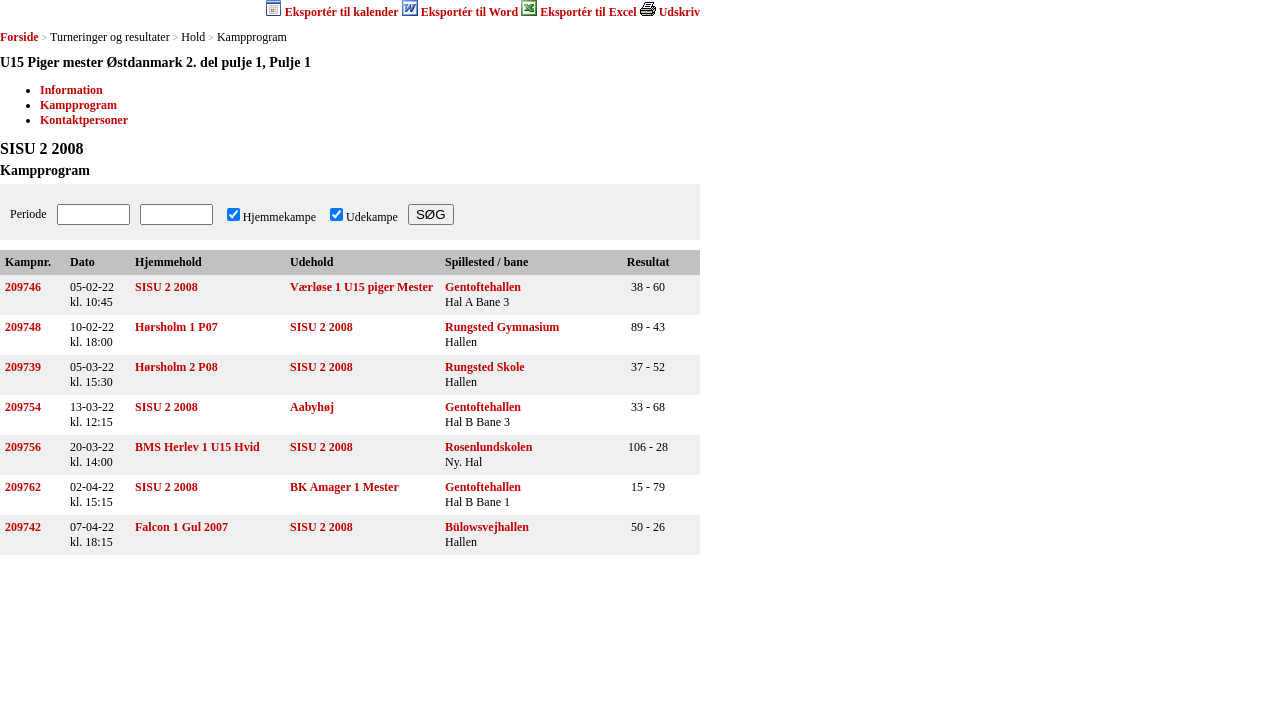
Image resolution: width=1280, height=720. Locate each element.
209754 (23, 407)
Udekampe (372, 217)
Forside (19, 37)
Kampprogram (78, 105)
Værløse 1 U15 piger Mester (361, 287)
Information (71, 90)
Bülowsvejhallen (487, 527)
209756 (23, 447)
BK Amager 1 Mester (344, 487)
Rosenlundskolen (488, 447)
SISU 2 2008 (166, 287)
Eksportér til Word (470, 12)
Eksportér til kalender (342, 12)
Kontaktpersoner (84, 120)
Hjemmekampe (279, 217)
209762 (23, 487)
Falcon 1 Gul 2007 (181, 527)
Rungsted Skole (485, 367)
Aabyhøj (312, 407)
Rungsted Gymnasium (502, 327)
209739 (23, 367)
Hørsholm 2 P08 (176, 367)
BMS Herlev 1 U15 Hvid (197, 447)
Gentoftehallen (483, 287)
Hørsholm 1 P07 (176, 327)
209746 (23, 287)
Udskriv (679, 12)
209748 (23, 327)
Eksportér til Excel (588, 12)
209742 (23, 527)
